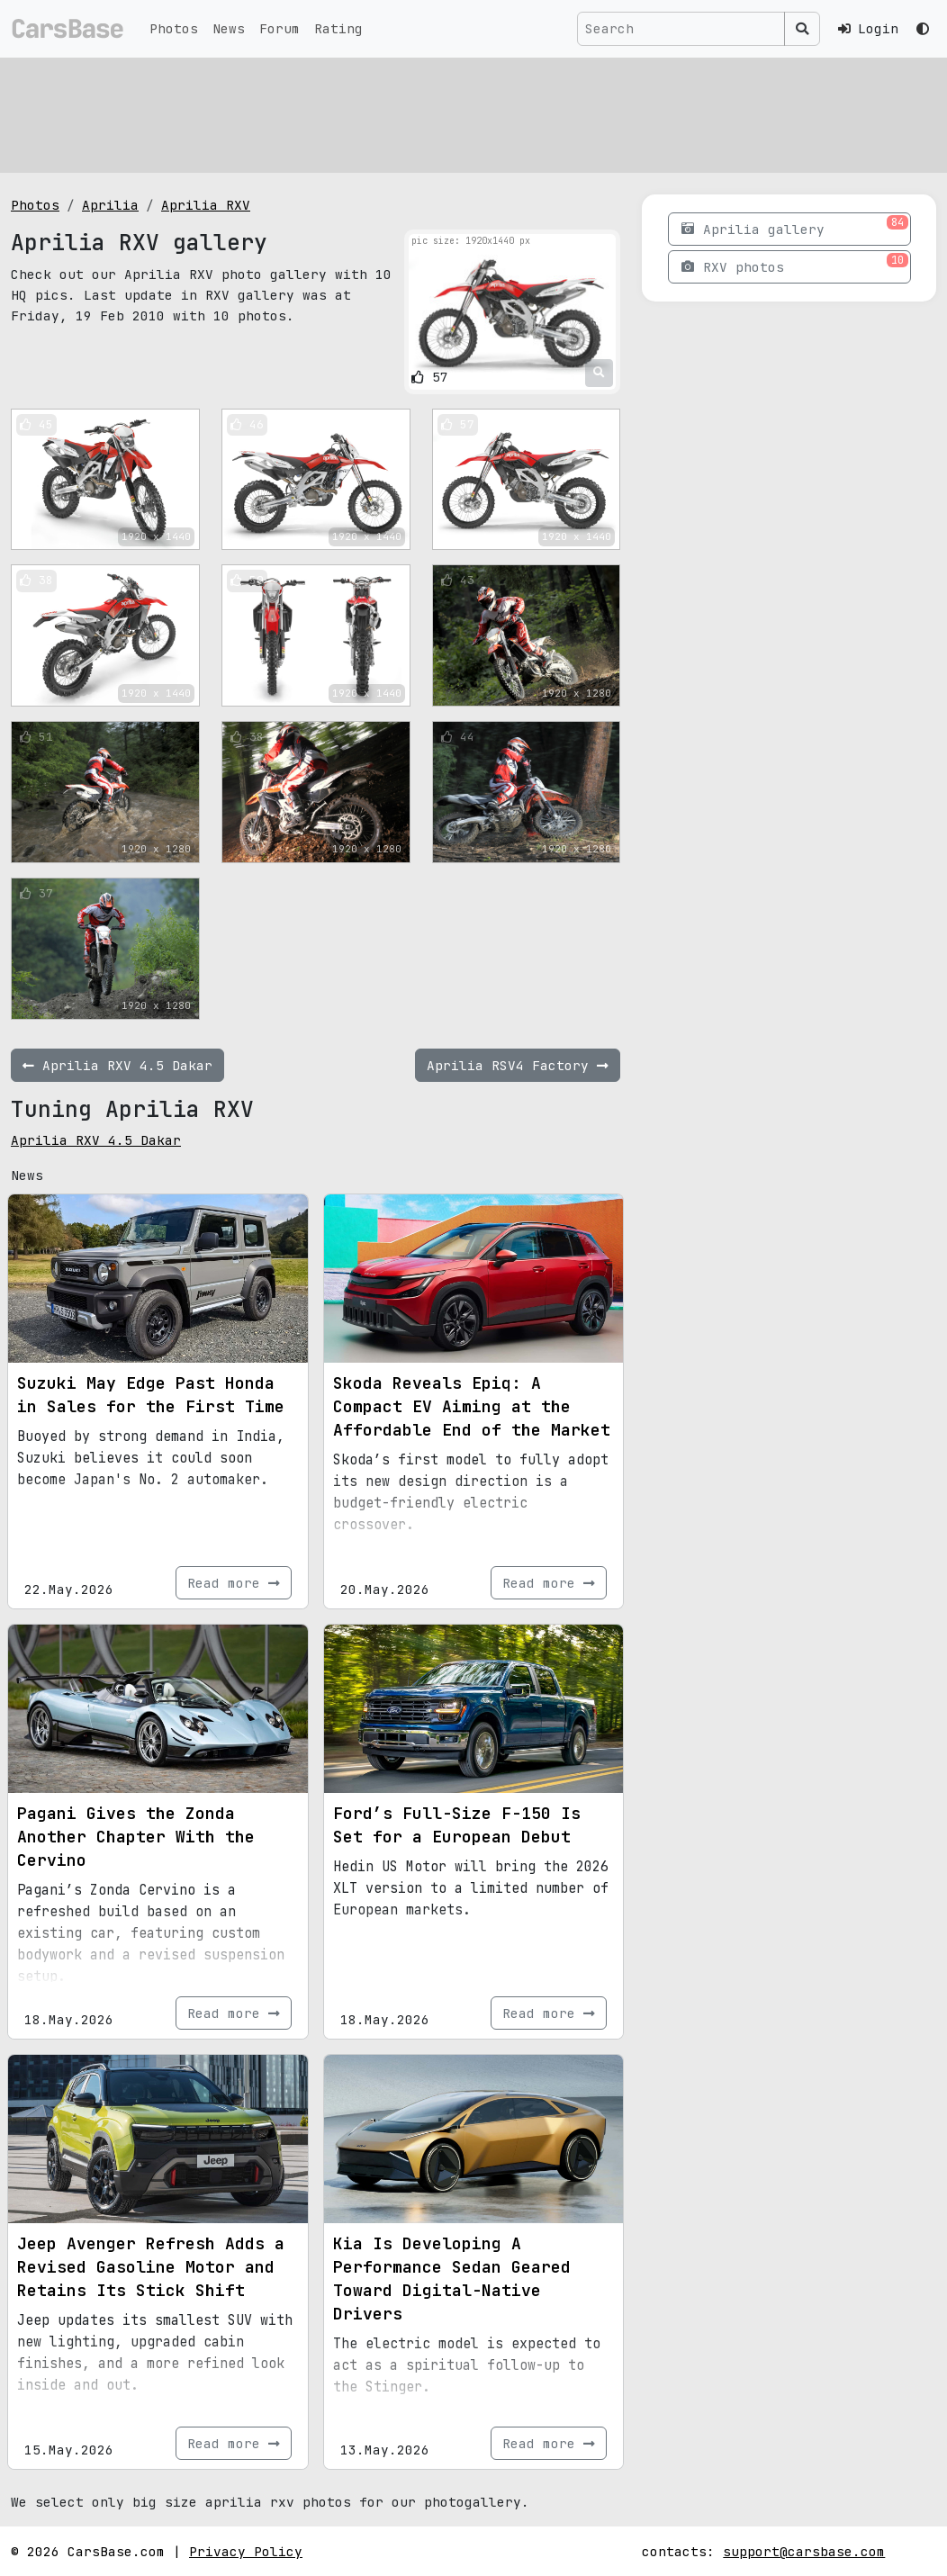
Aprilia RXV (205, 204)
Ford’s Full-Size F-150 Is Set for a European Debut (457, 1825)
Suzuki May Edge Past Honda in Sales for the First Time (150, 1395)
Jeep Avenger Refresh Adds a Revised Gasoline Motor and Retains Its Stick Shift (150, 2267)
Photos (173, 28)
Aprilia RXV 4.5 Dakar (96, 1139)
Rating (338, 28)
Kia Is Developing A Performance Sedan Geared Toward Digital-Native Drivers (452, 2278)
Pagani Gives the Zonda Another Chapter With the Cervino (136, 1836)
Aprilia (110, 204)
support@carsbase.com (804, 2551)
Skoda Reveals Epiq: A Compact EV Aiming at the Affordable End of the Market (471, 1406)
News (228, 28)
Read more (233, 1582)
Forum (279, 28)
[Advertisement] (473, 112)
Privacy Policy (245, 2551)
